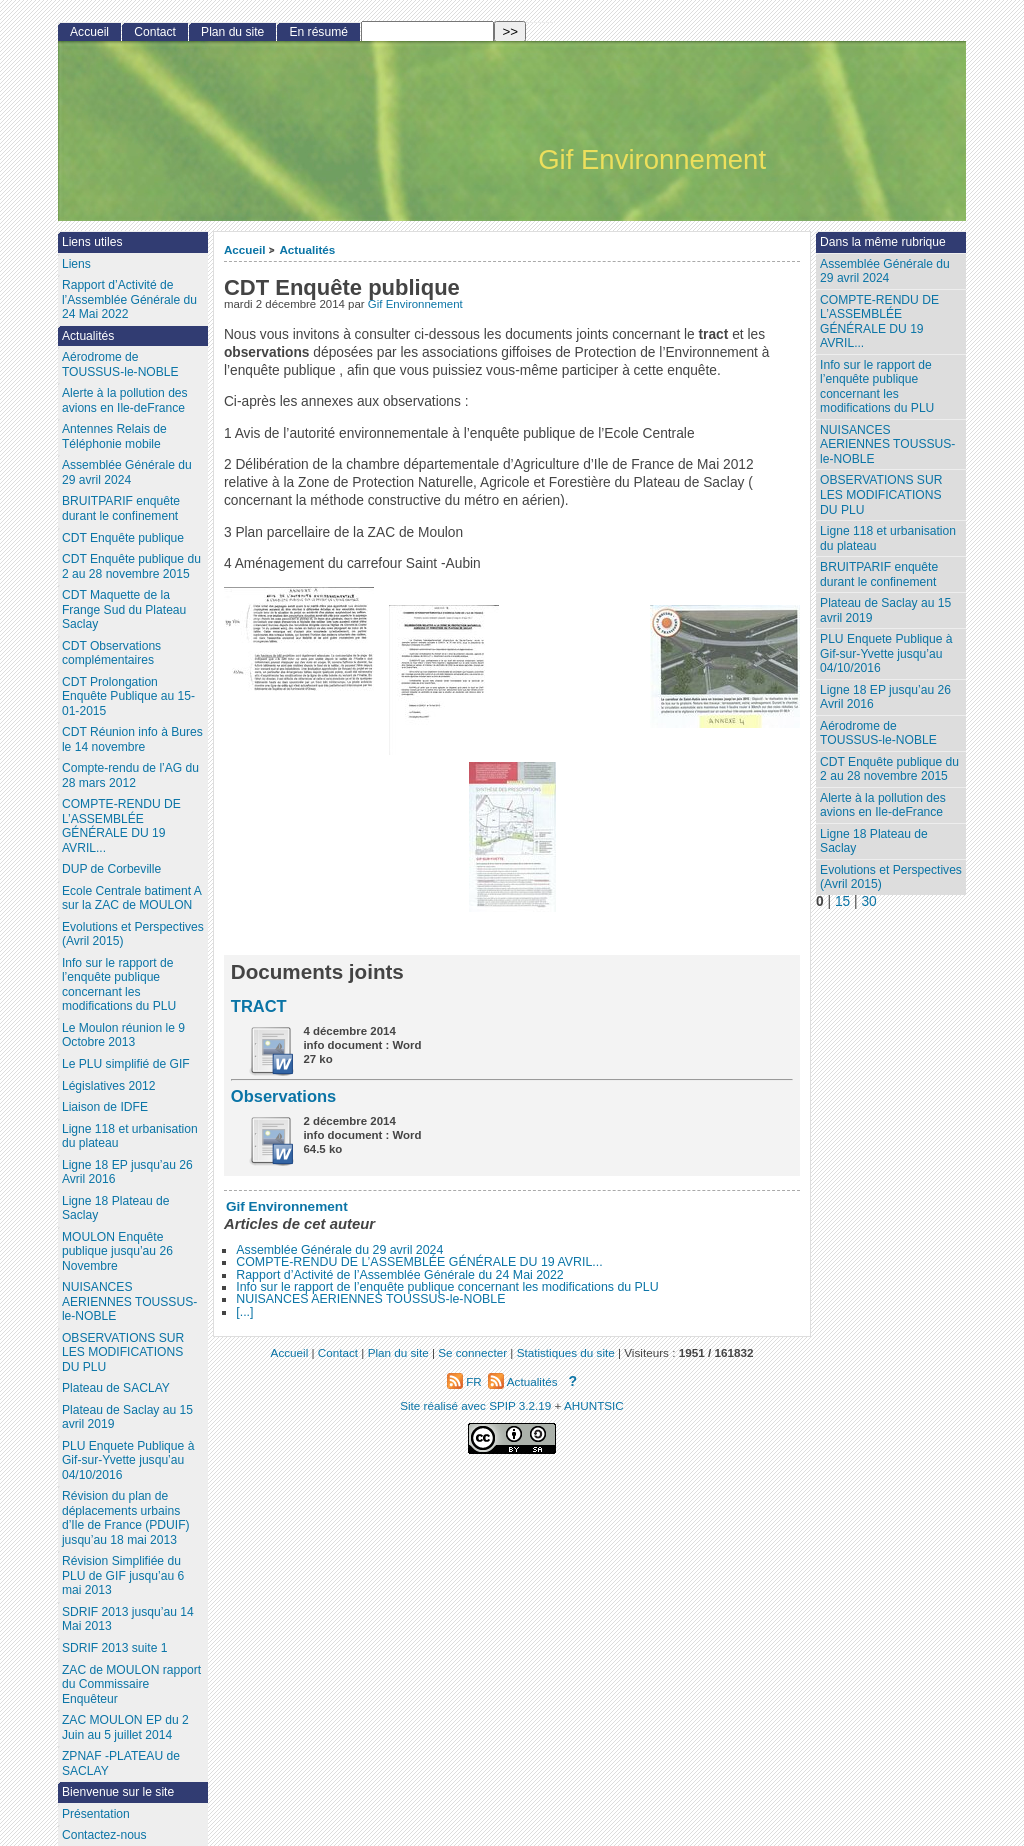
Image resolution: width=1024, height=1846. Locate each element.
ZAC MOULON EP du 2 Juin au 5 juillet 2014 (125, 1727)
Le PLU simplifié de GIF (126, 1064)
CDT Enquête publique (123, 538)
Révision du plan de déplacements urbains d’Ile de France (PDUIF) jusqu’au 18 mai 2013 (126, 1518)
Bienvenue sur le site (118, 1792)
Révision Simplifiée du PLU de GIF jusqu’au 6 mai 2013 (123, 1575)
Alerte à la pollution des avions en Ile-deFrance (883, 805)
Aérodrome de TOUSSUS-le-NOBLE (878, 733)
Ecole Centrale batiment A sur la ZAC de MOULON (132, 898)
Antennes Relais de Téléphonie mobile (114, 436)
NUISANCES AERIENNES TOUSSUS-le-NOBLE (370, 1299)
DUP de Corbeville (111, 869)
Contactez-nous (104, 1835)
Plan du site (232, 32)
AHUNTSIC (594, 1405)
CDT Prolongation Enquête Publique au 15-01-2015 (128, 696)
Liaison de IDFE (105, 1107)
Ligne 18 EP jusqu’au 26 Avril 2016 (885, 697)
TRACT (259, 1006)
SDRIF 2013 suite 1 (115, 1648)
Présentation (96, 1814)
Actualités (307, 249)
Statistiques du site (566, 1352)
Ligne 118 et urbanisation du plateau (888, 538)
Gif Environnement (415, 304)
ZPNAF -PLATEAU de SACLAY (121, 1763)
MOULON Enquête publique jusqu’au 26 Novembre (117, 1251)
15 (842, 901)
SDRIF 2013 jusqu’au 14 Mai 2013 (128, 1619)
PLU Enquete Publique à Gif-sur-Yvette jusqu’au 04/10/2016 (886, 653)
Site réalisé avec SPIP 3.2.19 (475, 1405)
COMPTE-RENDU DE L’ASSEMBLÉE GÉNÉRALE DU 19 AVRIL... (419, 1262)
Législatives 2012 (108, 1086)
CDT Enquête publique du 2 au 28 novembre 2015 (889, 769)
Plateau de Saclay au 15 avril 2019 (885, 610)
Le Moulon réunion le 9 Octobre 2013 (123, 1035)
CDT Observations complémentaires (111, 653)
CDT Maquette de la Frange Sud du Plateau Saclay (124, 609)
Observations (283, 1096)
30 (868, 901)
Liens (76, 264)
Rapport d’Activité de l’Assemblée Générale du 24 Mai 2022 (399, 1275)
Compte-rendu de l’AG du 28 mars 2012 (130, 775)
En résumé (318, 32)
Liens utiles (92, 242)
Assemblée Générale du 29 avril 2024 (339, 1250)
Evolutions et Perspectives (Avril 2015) (891, 877)
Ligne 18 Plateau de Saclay (874, 841)
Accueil (245, 249)
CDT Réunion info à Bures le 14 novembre (132, 739)
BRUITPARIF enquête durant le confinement (879, 574)
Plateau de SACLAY (116, 1388)
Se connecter (472, 1352)
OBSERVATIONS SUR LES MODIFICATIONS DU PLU (881, 494)
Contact (155, 32)
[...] (244, 1312)
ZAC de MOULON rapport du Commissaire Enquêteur (131, 1684)
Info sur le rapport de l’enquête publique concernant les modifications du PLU (447, 1287)
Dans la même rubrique (883, 242)
